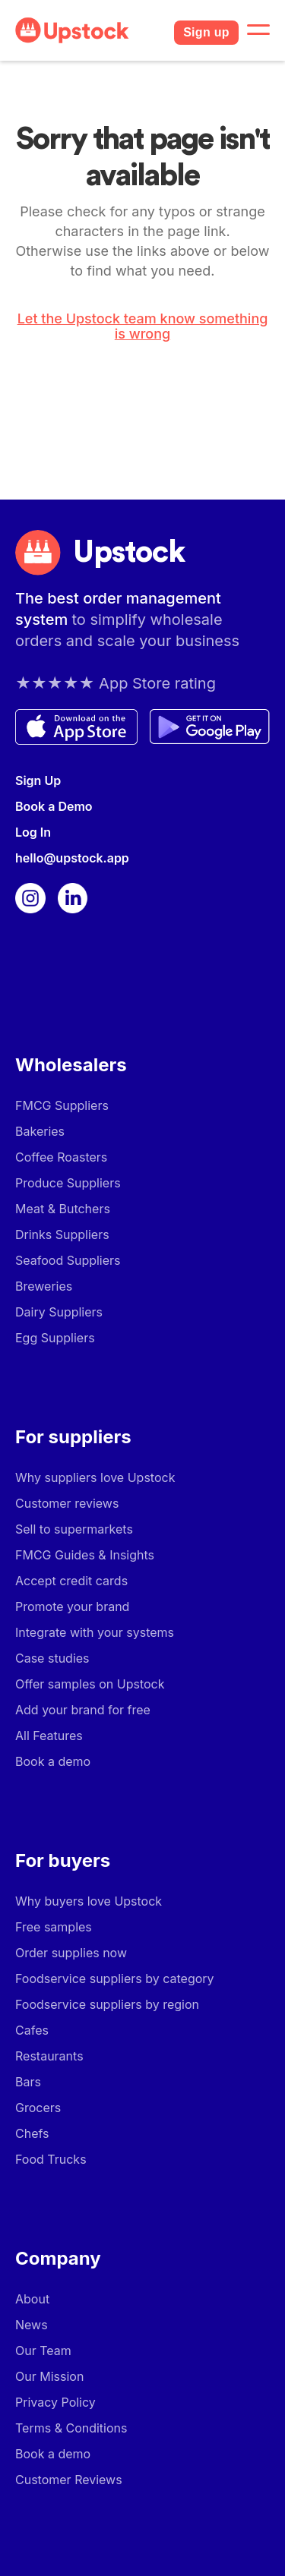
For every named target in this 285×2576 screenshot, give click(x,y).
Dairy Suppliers (59, 1312)
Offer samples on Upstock (90, 1684)
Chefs (32, 2133)
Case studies (52, 1658)
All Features (49, 1735)
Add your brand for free (82, 1709)
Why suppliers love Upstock (95, 1477)
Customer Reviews (68, 2479)
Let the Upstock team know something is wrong (142, 326)
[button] (258, 30)
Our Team (43, 2350)
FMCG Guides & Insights (84, 1554)
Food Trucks (51, 2159)
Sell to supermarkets (74, 1529)
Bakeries (40, 1131)
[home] (88, 30)
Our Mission (49, 2376)
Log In (33, 832)
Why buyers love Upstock (88, 1901)
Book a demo (52, 1761)
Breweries (43, 1286)
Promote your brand (72, 1606)
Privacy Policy (55, 2402)
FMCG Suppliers (62, 1105)
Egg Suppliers (55, 1337)
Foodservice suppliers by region (107, 2004)
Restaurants (49, 2056)
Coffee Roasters (61, 1157)
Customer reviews (67, 1503)
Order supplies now (71, 1952)
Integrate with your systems (94, 1632)
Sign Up (38, 780)
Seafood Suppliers (68, 1260)
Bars (28, 2081)
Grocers (38, 2107)
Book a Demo (54, 806)
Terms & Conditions (71, 2428)
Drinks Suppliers (62, 1234)
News (31, 2324)
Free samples (53, 1926)
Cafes (32, 2030)
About (32, 2298)
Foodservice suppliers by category (114, 1978)
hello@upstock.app (72, 857)
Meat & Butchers (62, 1208)
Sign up (206, 32)
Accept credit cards (71, 1580)
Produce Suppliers (68, 1182)
